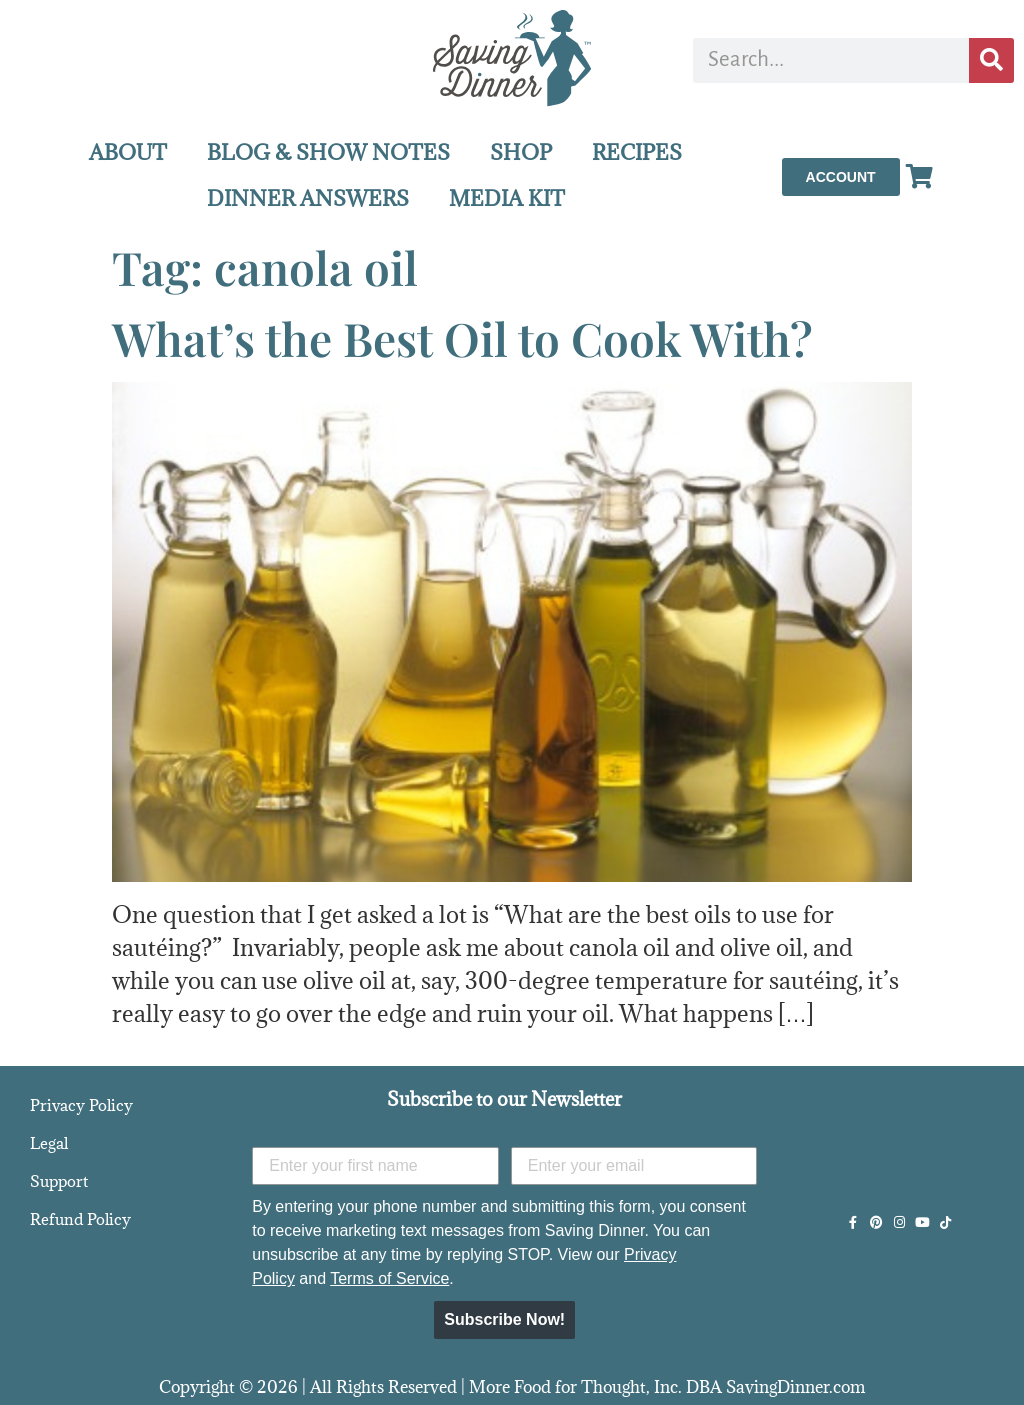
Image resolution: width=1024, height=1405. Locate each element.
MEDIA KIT (507, 198)
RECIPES (637, 152)
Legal (49, 1143)
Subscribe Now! (504, 1319)
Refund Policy (80, 1219)
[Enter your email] (634, 1166)
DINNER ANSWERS (308, 198)
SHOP (521, 152)
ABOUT (128, 152)
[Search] (991, 60)
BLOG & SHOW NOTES (328, 152)
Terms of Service (389, 1278)
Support (59, 1181)
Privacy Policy (81, 1105)
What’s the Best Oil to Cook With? (462, 338)
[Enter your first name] (375, 1166)
